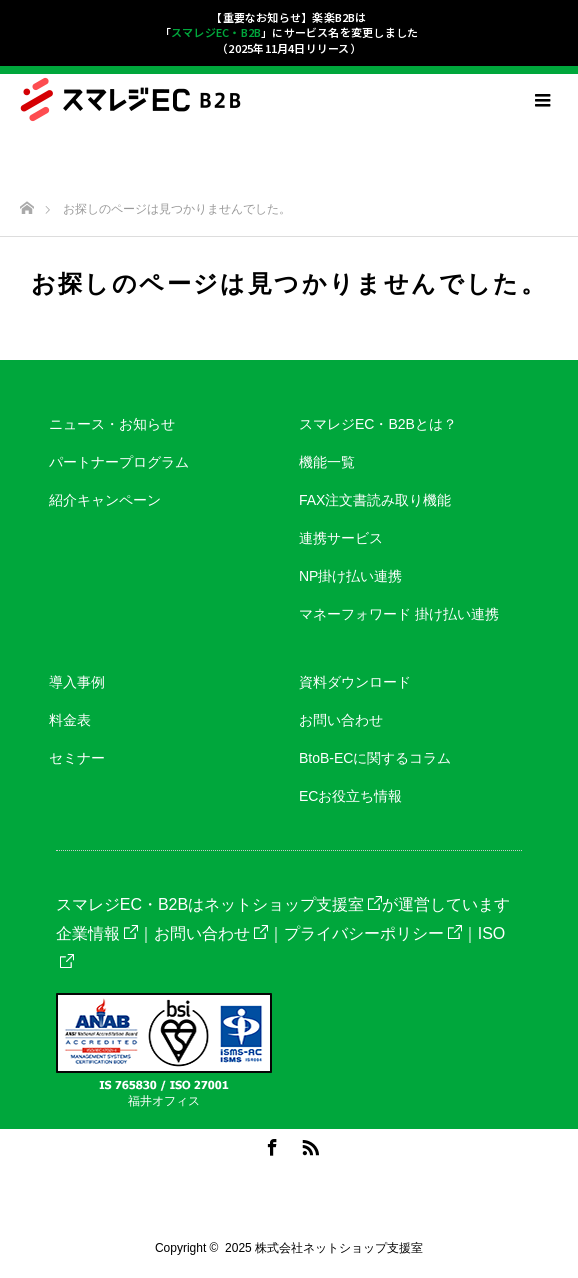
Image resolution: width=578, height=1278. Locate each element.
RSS (308, 1144)
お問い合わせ (341, 720)
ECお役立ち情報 (350, 796)
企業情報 (97, 933)
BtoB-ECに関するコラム (375, 758)
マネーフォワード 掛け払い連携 (399, 614)
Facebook (270, 1144)
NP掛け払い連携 (350, 576)
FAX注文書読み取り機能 (375, 500)
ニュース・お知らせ (112, 424)
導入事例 (77, 682)
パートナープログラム (119, 462)
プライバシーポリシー (373, 933)
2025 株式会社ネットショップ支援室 (324, 1248)
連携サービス (341, 538)
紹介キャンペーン (105, 500)
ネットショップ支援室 (293, 904)
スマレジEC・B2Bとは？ (378, 424)
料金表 (70, 720)
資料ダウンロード (355, 682)
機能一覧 (327, 462)
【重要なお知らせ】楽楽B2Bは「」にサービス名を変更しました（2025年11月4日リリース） (289, 32)
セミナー (77, 758)
